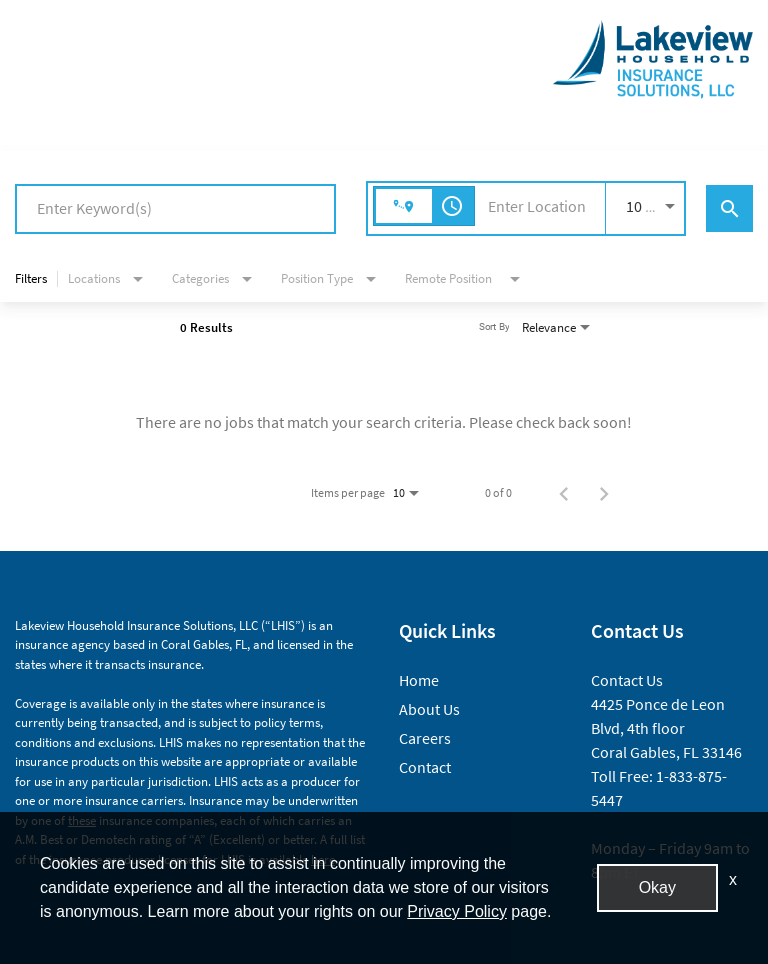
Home (419, 680)
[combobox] (175, 208)
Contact (425, 767)
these (82, 820)
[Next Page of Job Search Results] (604, 493)
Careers (425, 738)
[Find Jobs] (729, 208)
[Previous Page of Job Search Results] (564, 493)
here (323, 859)
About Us (429, 709)
